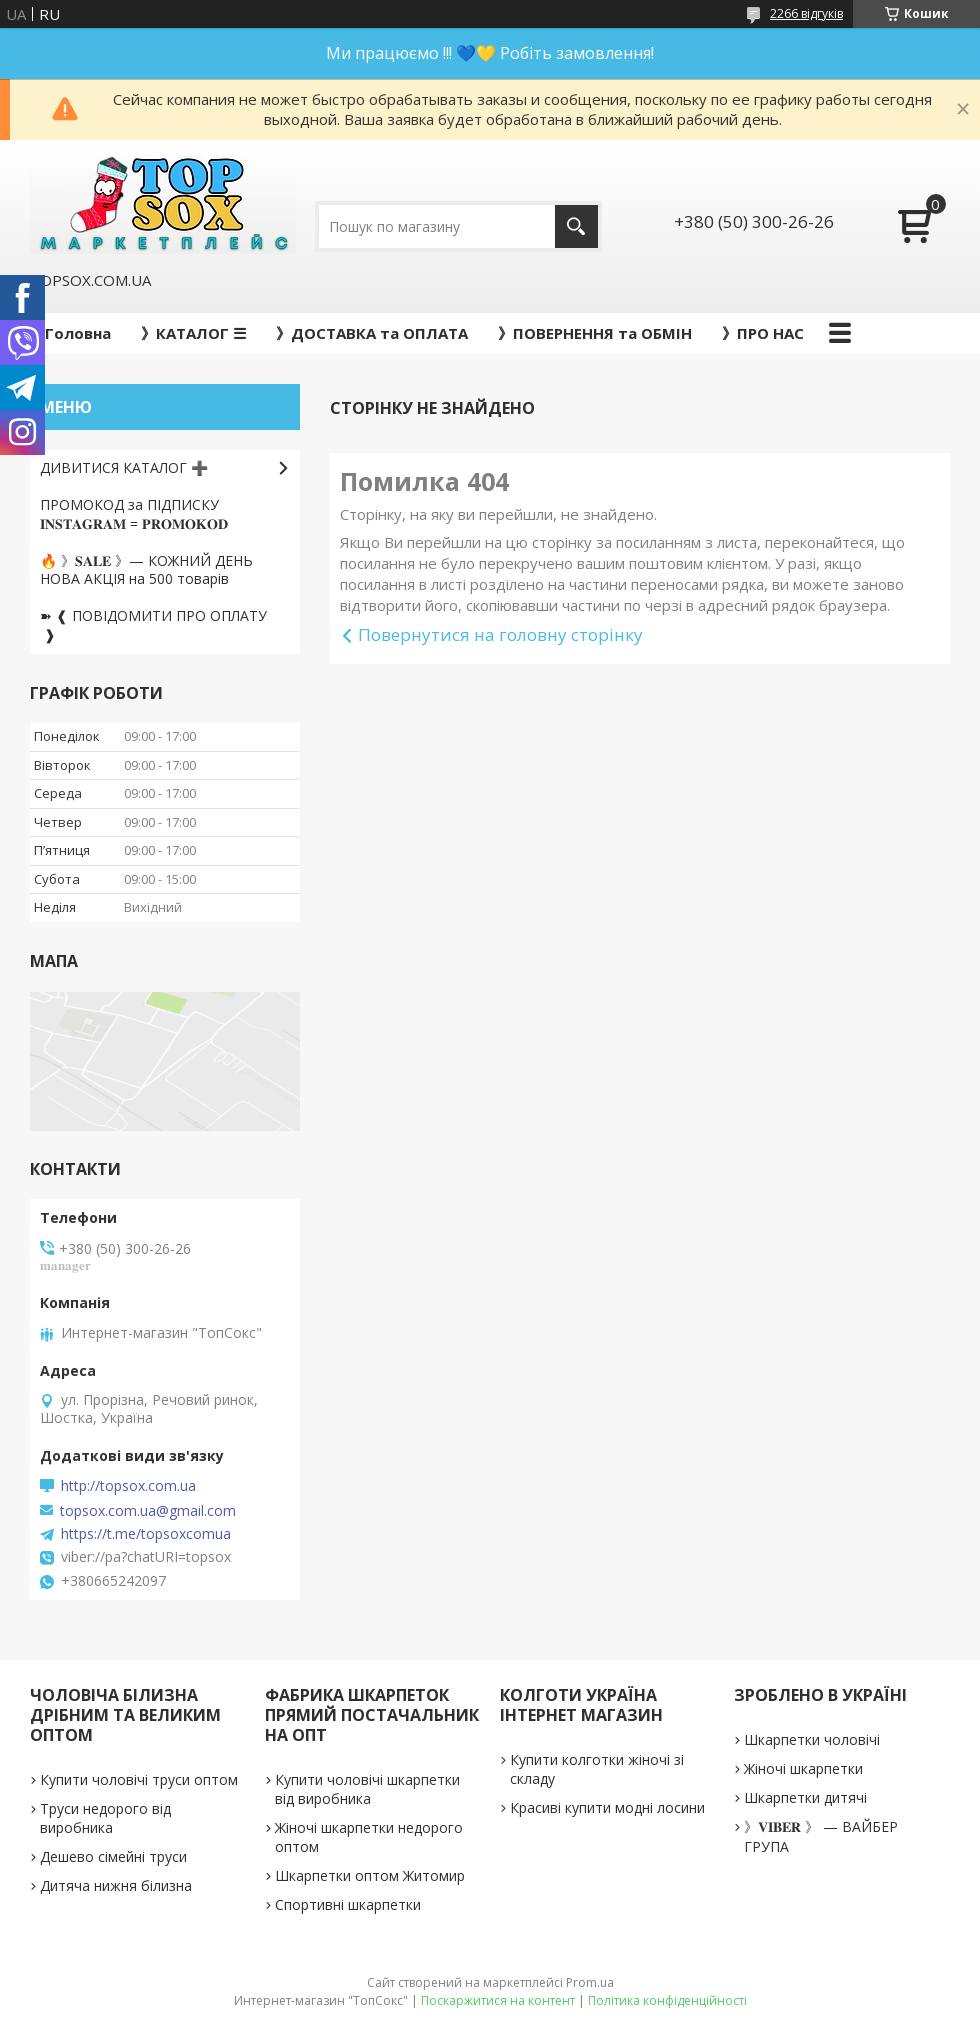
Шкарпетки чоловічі (812, 1739)
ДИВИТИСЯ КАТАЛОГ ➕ (124, 467)
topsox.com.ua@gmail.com (148, 1511)
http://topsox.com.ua (128, 1486)
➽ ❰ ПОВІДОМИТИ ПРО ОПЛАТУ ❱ (153, 625)
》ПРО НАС (763, 333)
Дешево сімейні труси (113, 1856)
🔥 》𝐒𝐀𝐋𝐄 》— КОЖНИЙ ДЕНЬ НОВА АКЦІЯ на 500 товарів (146, 570)
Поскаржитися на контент (498, 2000)
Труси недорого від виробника (105, 1818)
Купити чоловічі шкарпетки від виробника (367, 1789)
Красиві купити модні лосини (607, 1807)
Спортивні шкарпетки (348, 1904)
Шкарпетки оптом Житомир (370, 1875)
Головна (78, 333)
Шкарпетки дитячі (805, 1797)
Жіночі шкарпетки (803, 1768)
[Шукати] (576, 226)
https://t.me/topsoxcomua (146, 1534)
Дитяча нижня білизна (116, 1885)
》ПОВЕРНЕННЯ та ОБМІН (595, 333)
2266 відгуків (806, 13)
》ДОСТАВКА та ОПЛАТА (372, 333)
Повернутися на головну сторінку (500, 634)
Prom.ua (590, 1982)
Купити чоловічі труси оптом (139, 1779)
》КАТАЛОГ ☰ (193, 333)
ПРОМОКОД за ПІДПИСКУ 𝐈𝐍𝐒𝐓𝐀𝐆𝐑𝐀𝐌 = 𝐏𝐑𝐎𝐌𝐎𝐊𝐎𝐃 (134, 514)
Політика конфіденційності (667, 2000)
